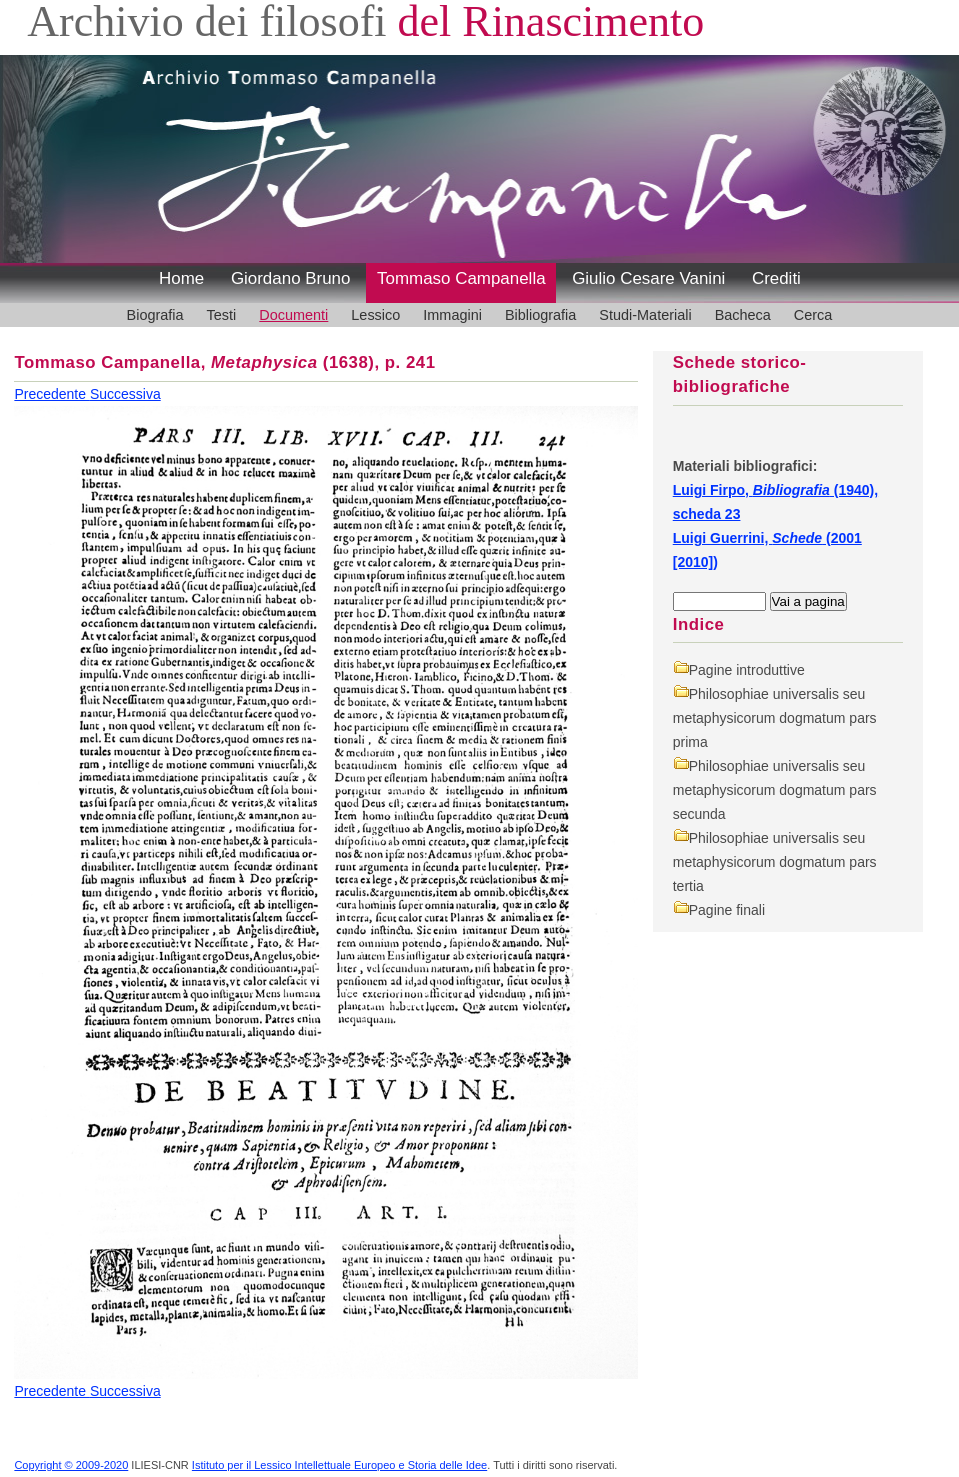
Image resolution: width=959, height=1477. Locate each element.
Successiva (125, 394)
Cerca (813, 315)
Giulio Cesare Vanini (648, 278)
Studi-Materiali (645, 315)
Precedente (52, 394)
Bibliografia (540, 315)
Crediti (776, 278)
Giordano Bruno (291, 278)
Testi (222, 315)
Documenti (293, 315)
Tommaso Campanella (461, 278)
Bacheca (743, 315)
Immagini (452, 315)
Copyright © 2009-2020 (71, 1465)
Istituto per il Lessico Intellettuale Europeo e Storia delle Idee (339, 1465)
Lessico (375, 315)
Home (181, 278)
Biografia (155, 315)
